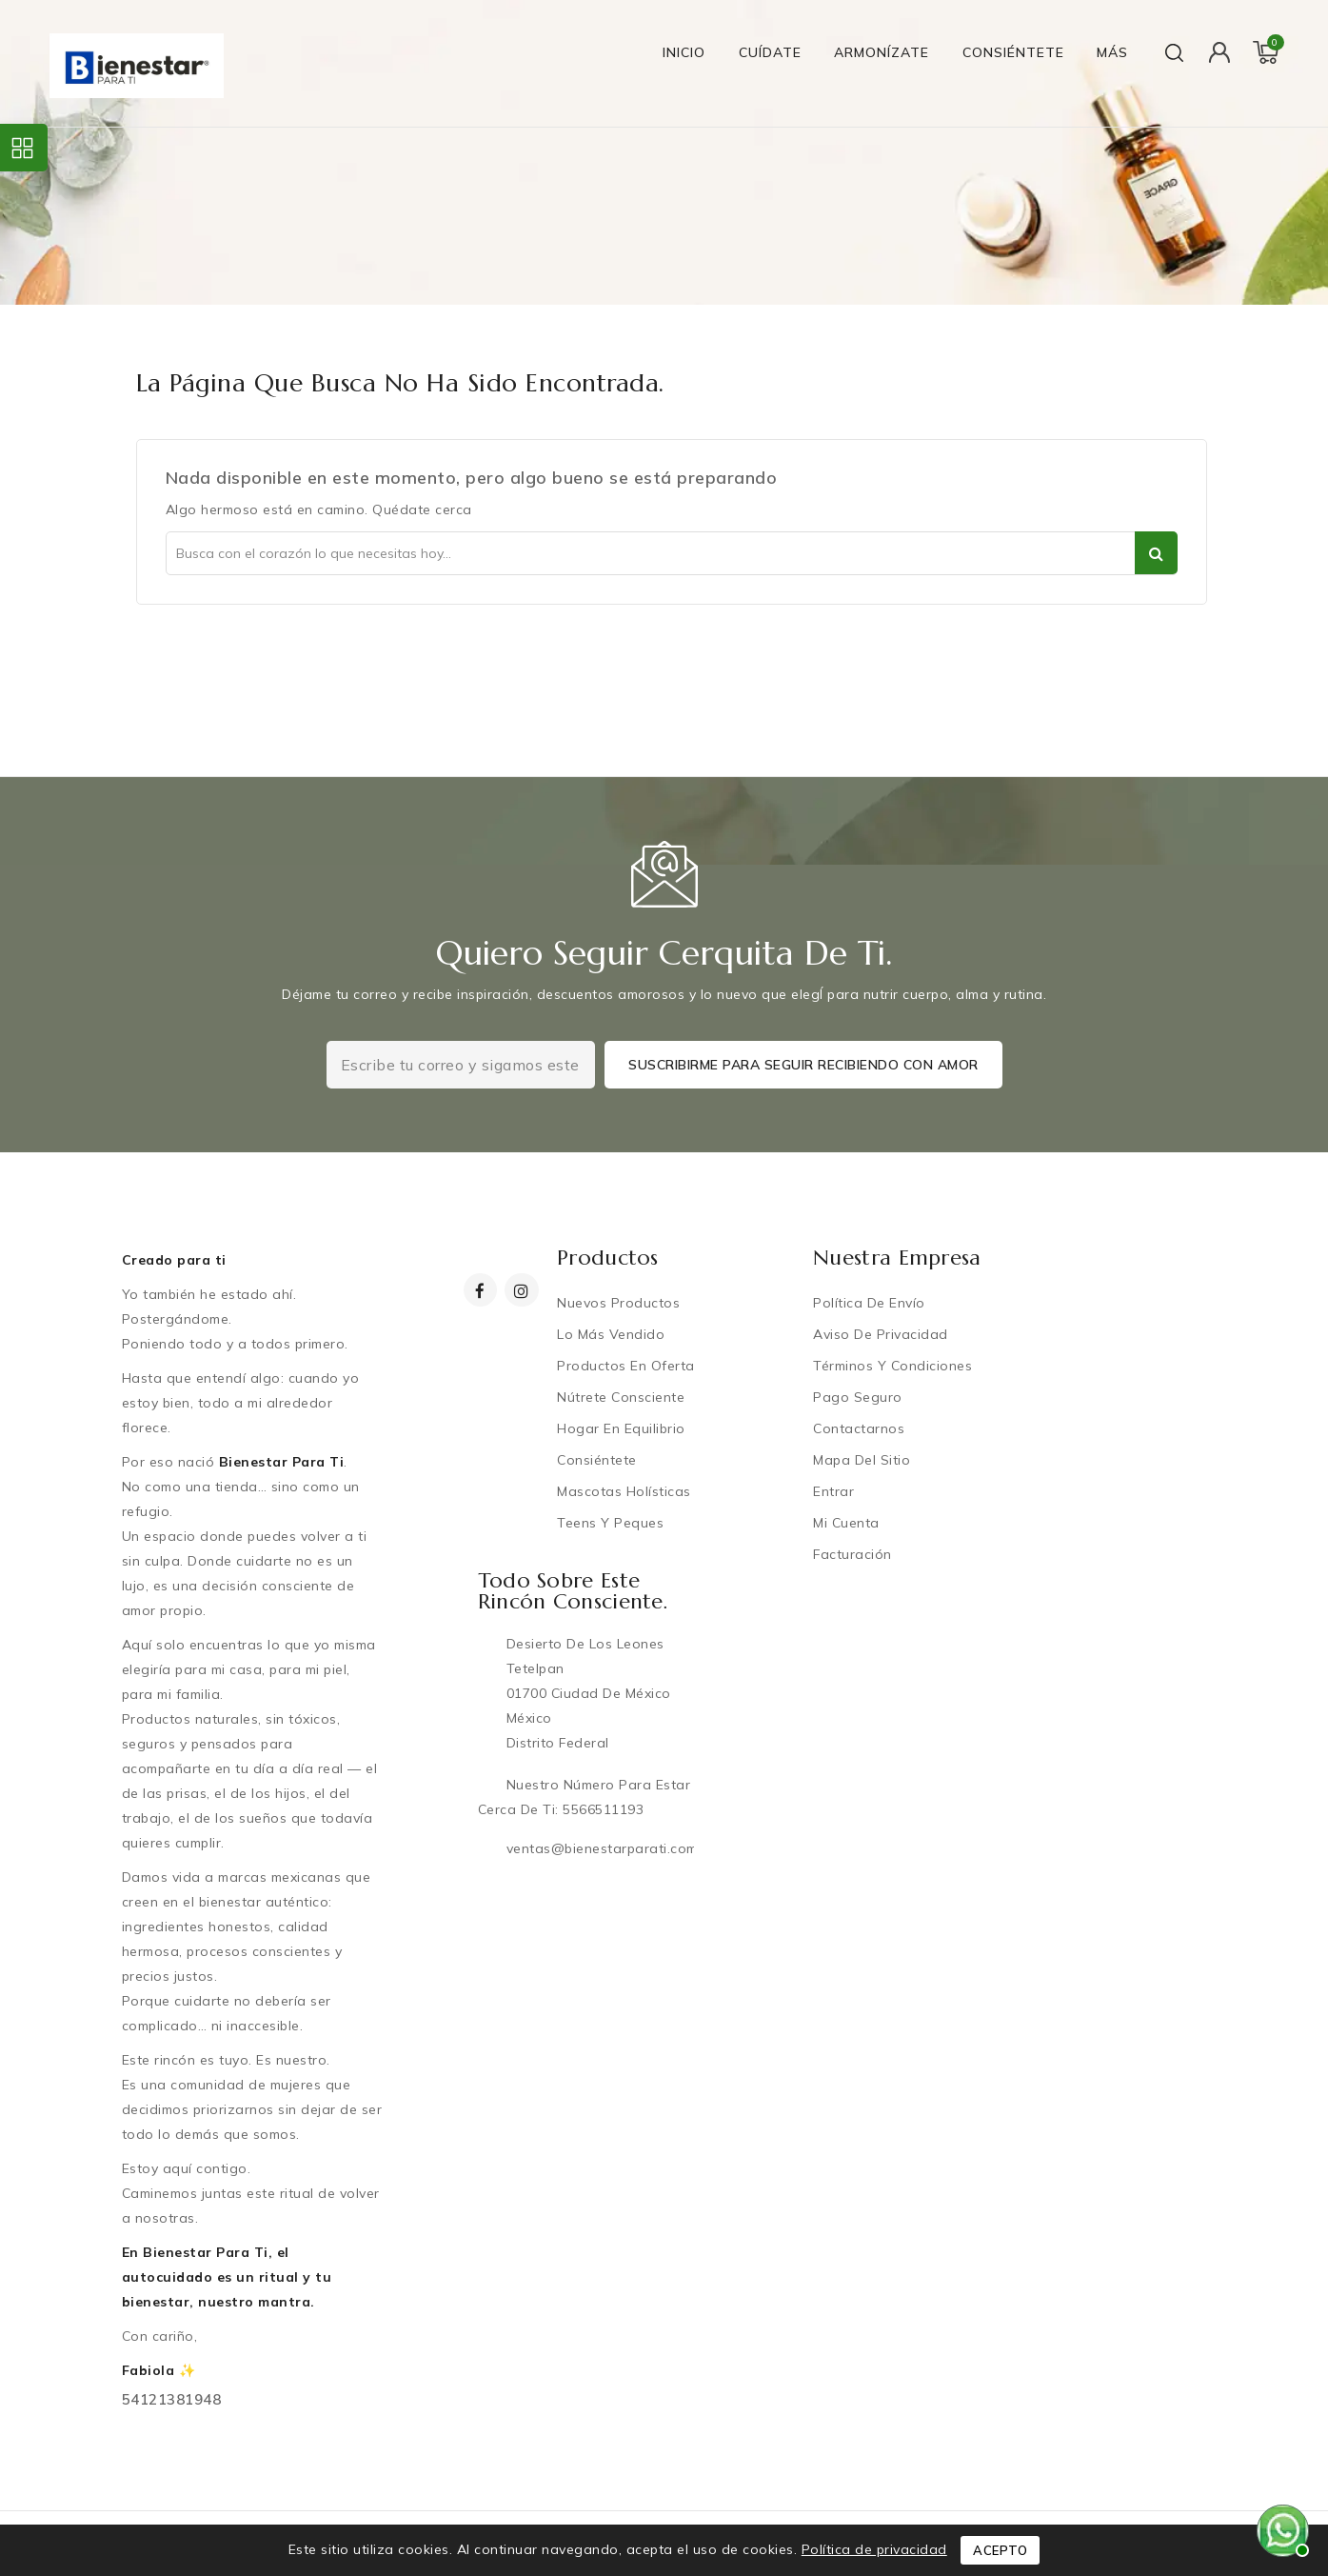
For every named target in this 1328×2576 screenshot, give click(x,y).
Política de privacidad (874, 2549)
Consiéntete (1013, 52)
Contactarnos (862, 1428)
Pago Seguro (861, 1397)
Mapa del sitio (865, 1459)
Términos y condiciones (896, 1365)
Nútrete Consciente (624, 1397)
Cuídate (770, 52)
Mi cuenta (850, 1522)
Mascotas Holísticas (628, 1491)
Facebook (483, 1290)
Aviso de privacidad (884, 1334)
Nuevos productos (622, 1302)
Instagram (526, 1290)
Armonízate (881, 52)
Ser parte (1156, 552)
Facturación (856, 1554)
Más (1112, 52)
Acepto (1000, 2550)
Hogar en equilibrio (625, 1428)
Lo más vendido (614, 1334)
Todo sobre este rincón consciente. (573, 1591)
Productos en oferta (630, 1365)
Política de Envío (873, 1302)
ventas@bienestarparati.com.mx (613, 1848)
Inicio (684, 52)
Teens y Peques (614, 1522)
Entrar (837, 1491)
